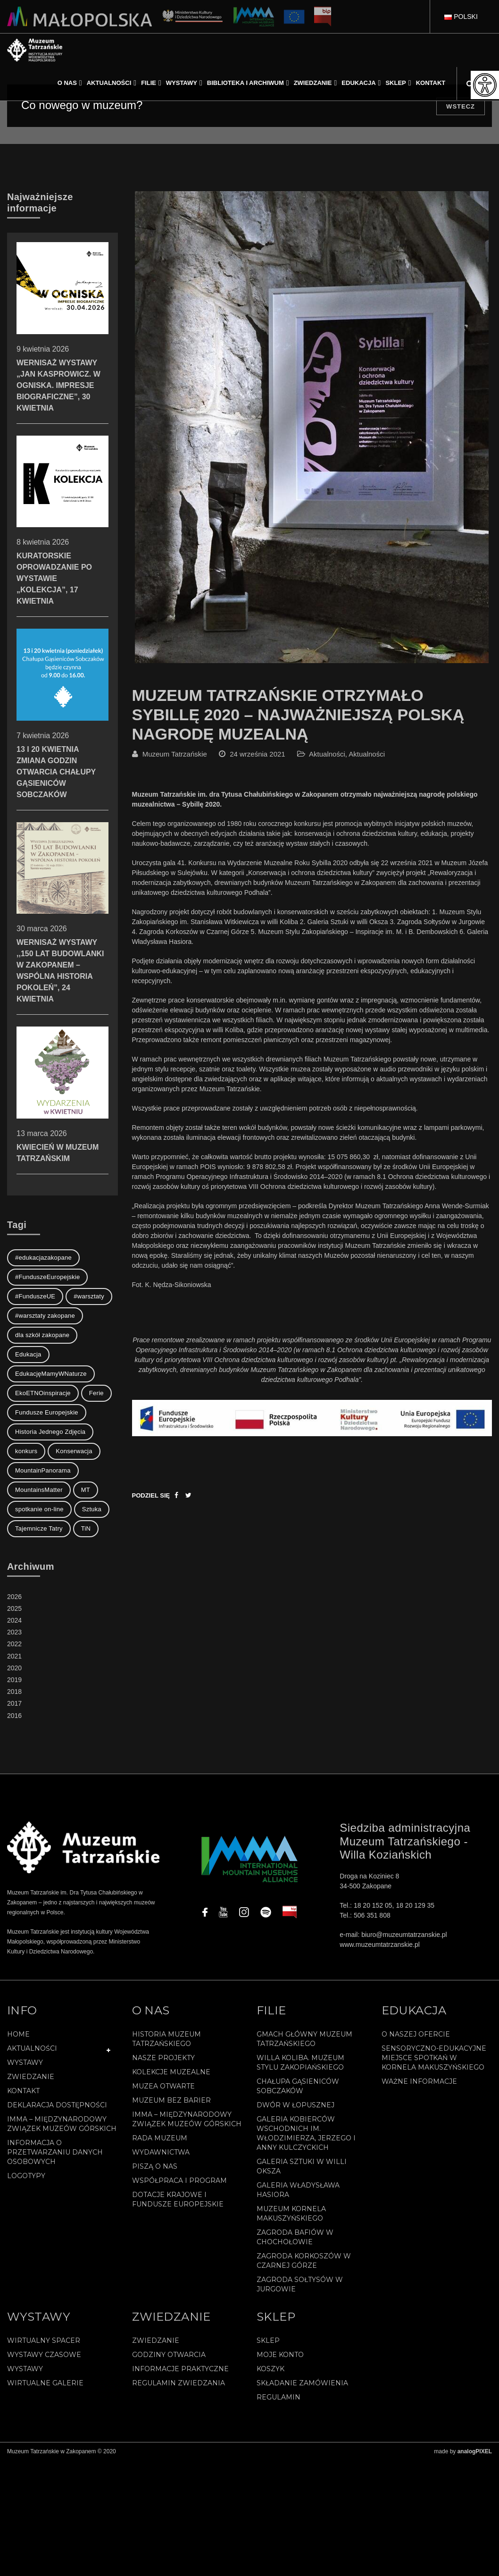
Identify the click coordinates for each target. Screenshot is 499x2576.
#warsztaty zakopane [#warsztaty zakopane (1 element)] (45, 1315)
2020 (14, 1668)
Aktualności (327, 754)
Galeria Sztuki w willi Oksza (302, 2166)
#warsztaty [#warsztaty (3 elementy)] (89, 1296)
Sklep (268, 2340)
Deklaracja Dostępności (57, 2105)
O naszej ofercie (416, 2034)
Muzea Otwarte (163, 2086)
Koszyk (270, 2369)
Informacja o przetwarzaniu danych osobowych (55, 2152)
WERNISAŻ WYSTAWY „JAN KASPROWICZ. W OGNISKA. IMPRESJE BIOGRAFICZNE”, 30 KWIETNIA (62, 350)
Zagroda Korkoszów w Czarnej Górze (304, 2261)
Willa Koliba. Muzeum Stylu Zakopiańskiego (300, 2062)
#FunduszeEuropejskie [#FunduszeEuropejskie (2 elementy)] (47, 1276)
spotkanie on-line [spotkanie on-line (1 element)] (39, 1509)
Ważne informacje (419, 2081)
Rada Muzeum (159, 2138)
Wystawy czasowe (44, 2354)
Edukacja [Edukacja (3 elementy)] (28, 1354)
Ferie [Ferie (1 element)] (96, 1393)
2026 (14, 1596)
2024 (14, 1620)
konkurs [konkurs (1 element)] (26, 1451)
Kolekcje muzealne (171, 2072)
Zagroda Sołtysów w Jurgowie (300, 2284)
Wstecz (460, 106)
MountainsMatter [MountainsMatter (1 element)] (39, 1489)
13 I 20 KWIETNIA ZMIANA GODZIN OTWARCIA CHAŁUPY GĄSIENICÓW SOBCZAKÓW (62, 737)
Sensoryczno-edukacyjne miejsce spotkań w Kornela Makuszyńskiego (434, 2057)
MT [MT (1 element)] (85, 1489)
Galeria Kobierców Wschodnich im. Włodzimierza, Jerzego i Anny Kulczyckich (306, 2133)
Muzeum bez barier (171, 2100)
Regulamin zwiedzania (178, 2383)
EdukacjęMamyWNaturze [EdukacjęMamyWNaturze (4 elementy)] (51, 1373)
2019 (14, 1680)
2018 (14, 1691)
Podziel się (151, 1495)
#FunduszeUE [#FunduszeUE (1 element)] (35, 1296)
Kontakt (23, 2091)
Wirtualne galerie (45, 2383)
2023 (14, 1632)
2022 (14, 1644)
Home (18, 2034)
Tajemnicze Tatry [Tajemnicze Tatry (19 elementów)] (39, 1528)
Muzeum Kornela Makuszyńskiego (291, 2213)
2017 (14, 1703)
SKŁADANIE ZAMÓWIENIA (302, 2383)
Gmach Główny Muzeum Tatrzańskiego (304, 2039)
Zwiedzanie (30, 2076)
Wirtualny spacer (43, 2340)
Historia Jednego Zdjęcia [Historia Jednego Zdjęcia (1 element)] (50, 1431)
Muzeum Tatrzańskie (174, 754)
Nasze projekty (163, 2058)
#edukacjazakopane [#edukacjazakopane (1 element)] (43, 1257)
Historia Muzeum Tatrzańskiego (166, 2039)
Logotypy (26, 2176)
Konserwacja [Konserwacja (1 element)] (74, 1451)
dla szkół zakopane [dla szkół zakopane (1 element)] (42, 1335)
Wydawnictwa (161, 2152)
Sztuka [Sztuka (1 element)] (91, 1509)
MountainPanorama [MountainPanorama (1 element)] (43, 1470)
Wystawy (25, 2062)
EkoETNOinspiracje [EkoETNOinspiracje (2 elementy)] (43, 1393)
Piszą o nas (154, 2166)
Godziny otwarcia (169, 2354)
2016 (14, 1715)
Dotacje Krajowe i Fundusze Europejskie (178, 2199)
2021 (14, 1656)
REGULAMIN (278, 2397)
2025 (14, 1608)
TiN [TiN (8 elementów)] (86, 1528)
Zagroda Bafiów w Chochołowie (295, 2237)
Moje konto (280, 2354)
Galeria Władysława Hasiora (298, 2190)
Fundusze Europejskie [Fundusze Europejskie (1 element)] (46, 1412)
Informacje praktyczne (180, 2369)
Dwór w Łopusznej (295, 2105)
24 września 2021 (257, 754)
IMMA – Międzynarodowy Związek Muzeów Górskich (61, 2124)
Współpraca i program (179, 2180)
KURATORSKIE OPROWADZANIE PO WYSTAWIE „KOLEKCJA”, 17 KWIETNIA (62, 543)
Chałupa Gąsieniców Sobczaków (298, 2086)
